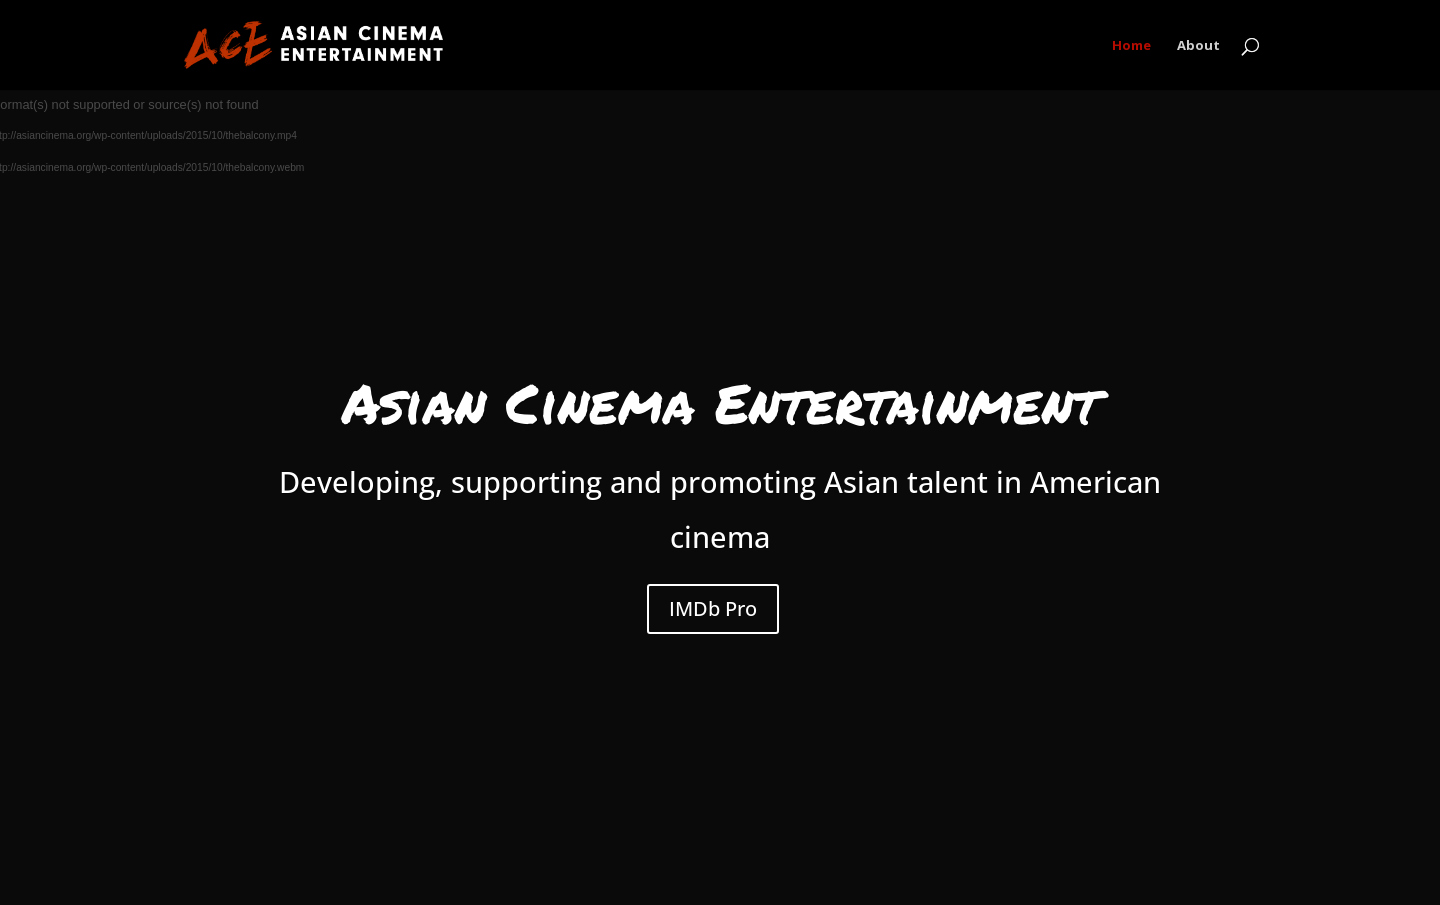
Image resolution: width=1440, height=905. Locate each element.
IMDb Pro (713, 608)
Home (1131, 46)
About (1198, 46)
